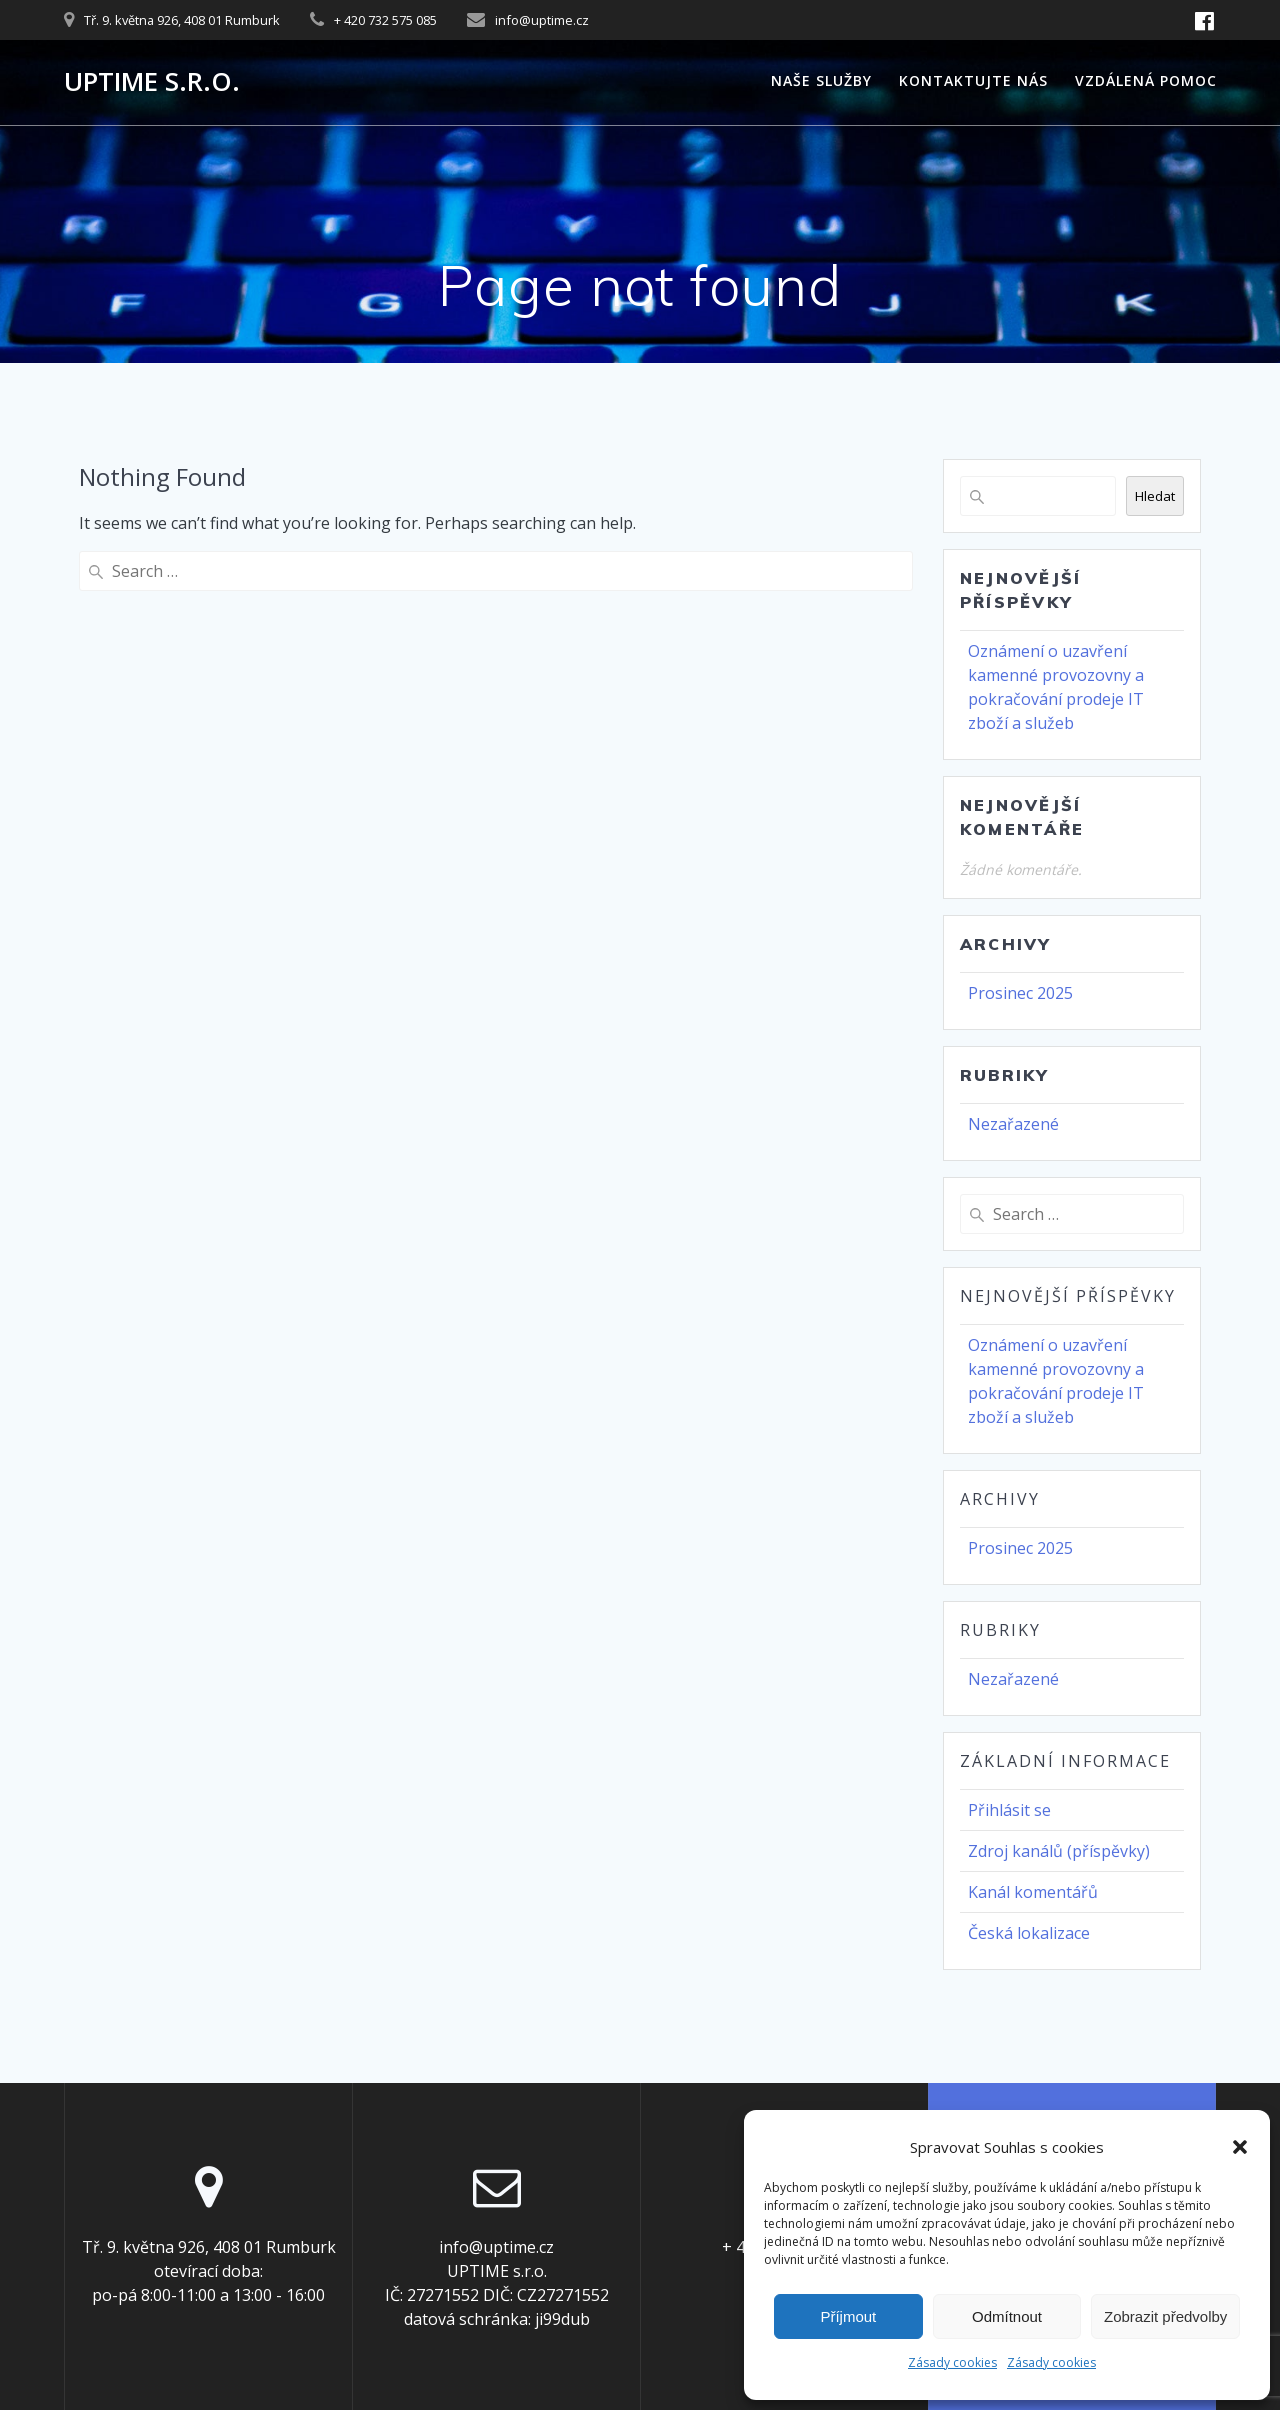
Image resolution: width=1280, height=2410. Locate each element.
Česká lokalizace (1029, 1933)
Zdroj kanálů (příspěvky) (1059, 1851)
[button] (1240, 2147)
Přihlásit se (1009, 1810)
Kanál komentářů (1033, 1892)
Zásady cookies (952, 2362)
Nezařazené (1013, 1124)
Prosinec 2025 (1020, 993)
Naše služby (821, 80)
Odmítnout (1007, 2316)
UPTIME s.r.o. (152, 82)
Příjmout (848, 2316)
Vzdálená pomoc (1146, 80)
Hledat (1155, 496)
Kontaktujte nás (973, 80)
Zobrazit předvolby (1165, 2316)
